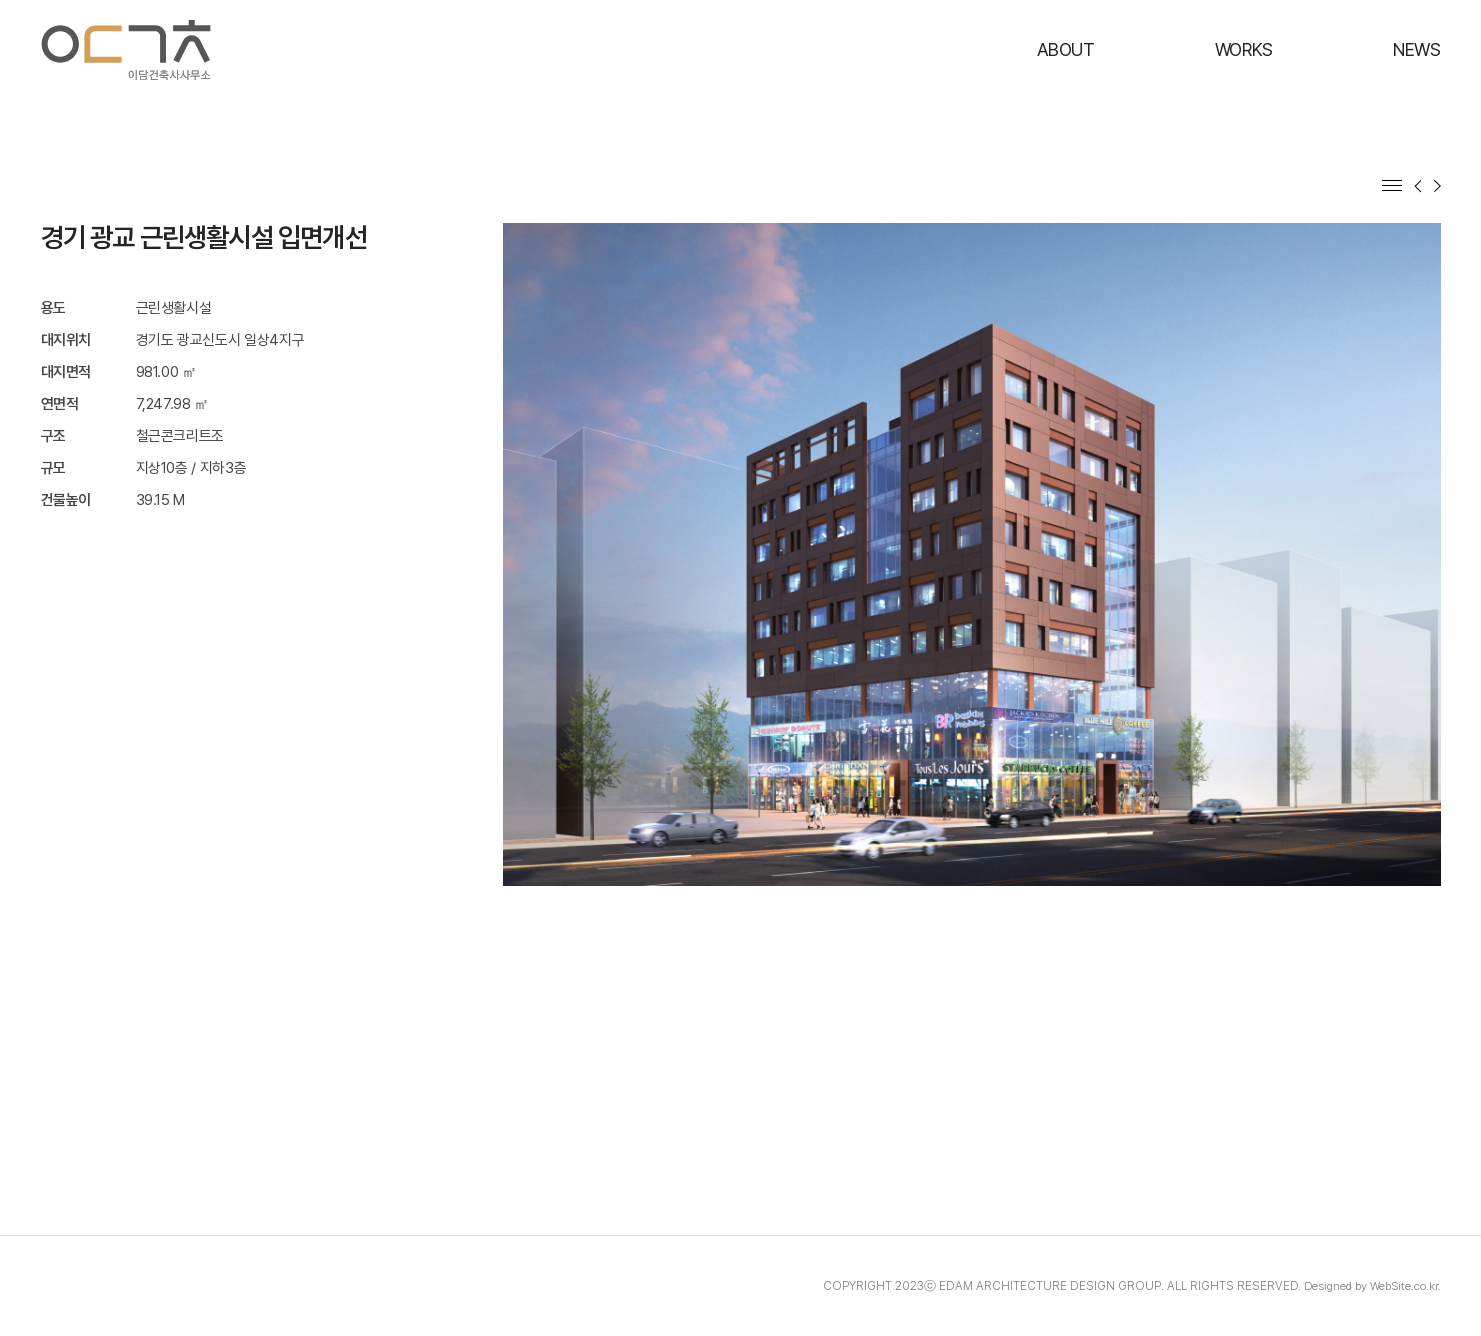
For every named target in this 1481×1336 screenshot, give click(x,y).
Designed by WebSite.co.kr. (1369, 1286)
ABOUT (1066, 49)
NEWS (1417, 49)
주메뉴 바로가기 (0, 0)
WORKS (1244, 49)
